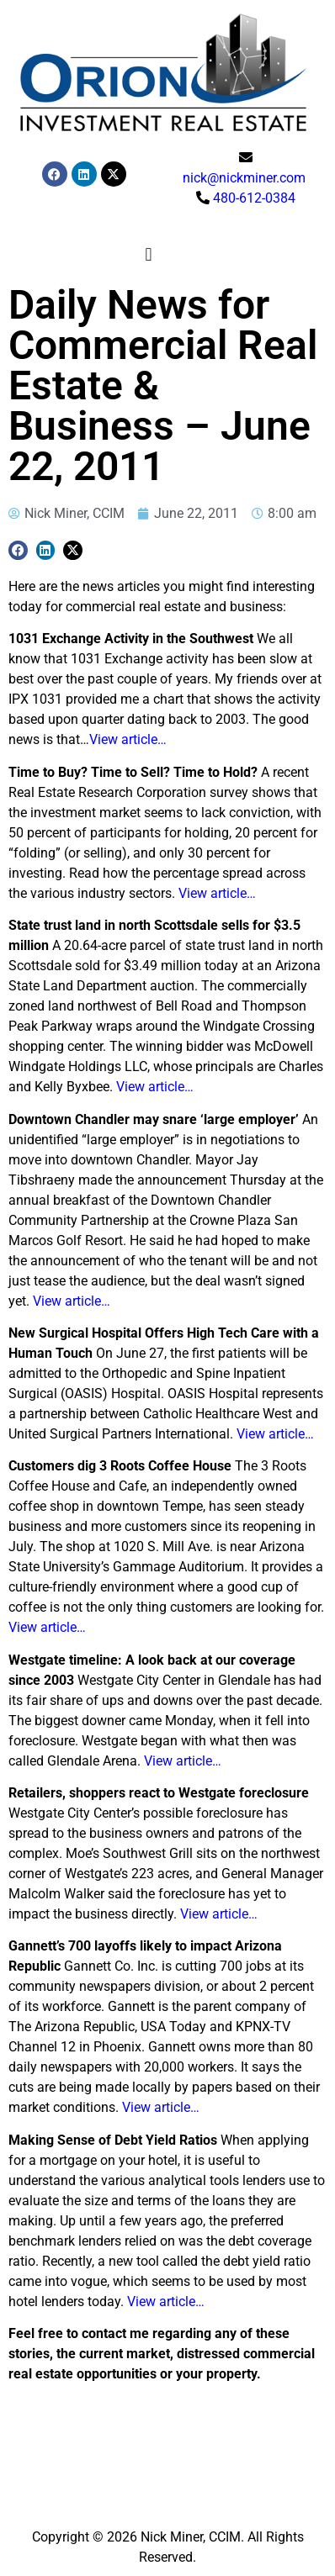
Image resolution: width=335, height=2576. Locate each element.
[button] (149, 254)
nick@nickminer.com (244, 178)
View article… (128, 739)
